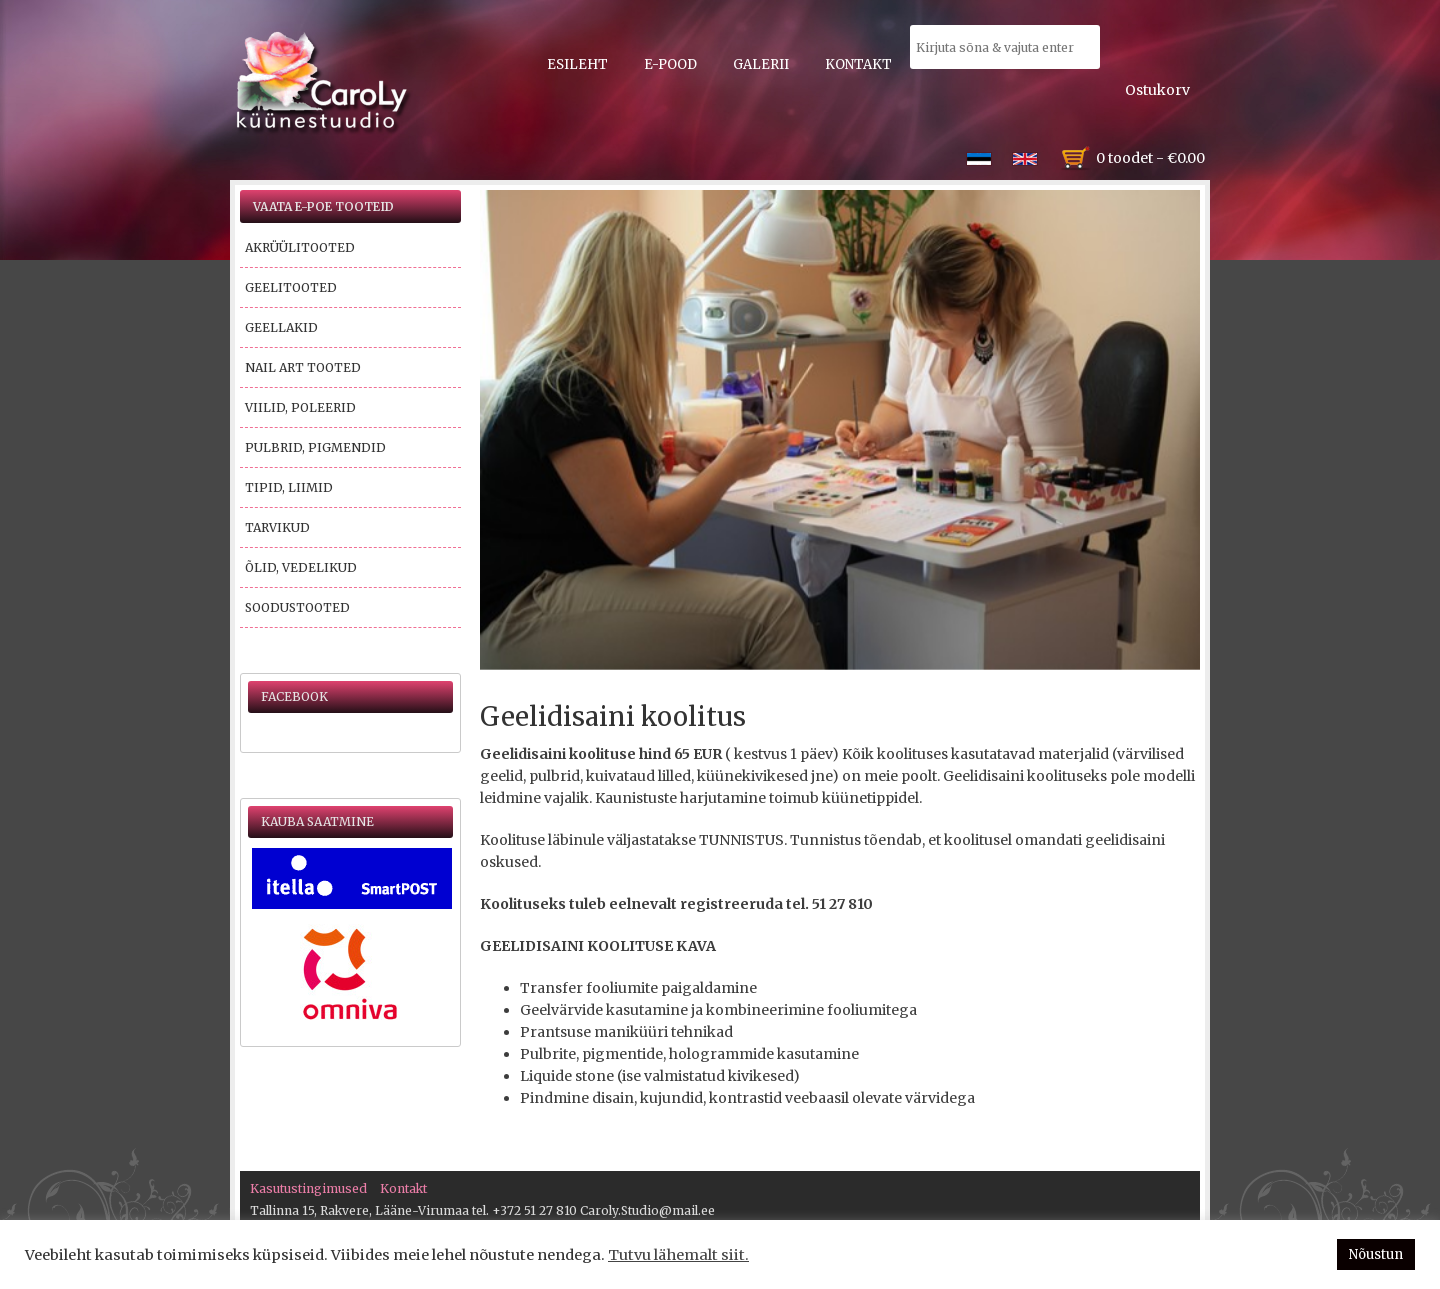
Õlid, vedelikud (301, 567)
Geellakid (281, 327)
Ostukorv (1157, 90)
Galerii (761, 64)
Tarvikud (277, 527)
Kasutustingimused (308, 1188)
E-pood (670, 64)
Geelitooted (291, 287)
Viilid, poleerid (300, 407)
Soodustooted (297, 607)
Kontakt (858, 64)
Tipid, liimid (289, 487)
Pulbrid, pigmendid (315, 447)
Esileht (577, 64)
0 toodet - (1150, 158)
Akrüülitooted (300, 247)
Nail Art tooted (303, 367)
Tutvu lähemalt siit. (678, 1255)
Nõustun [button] (1376, 1254)
